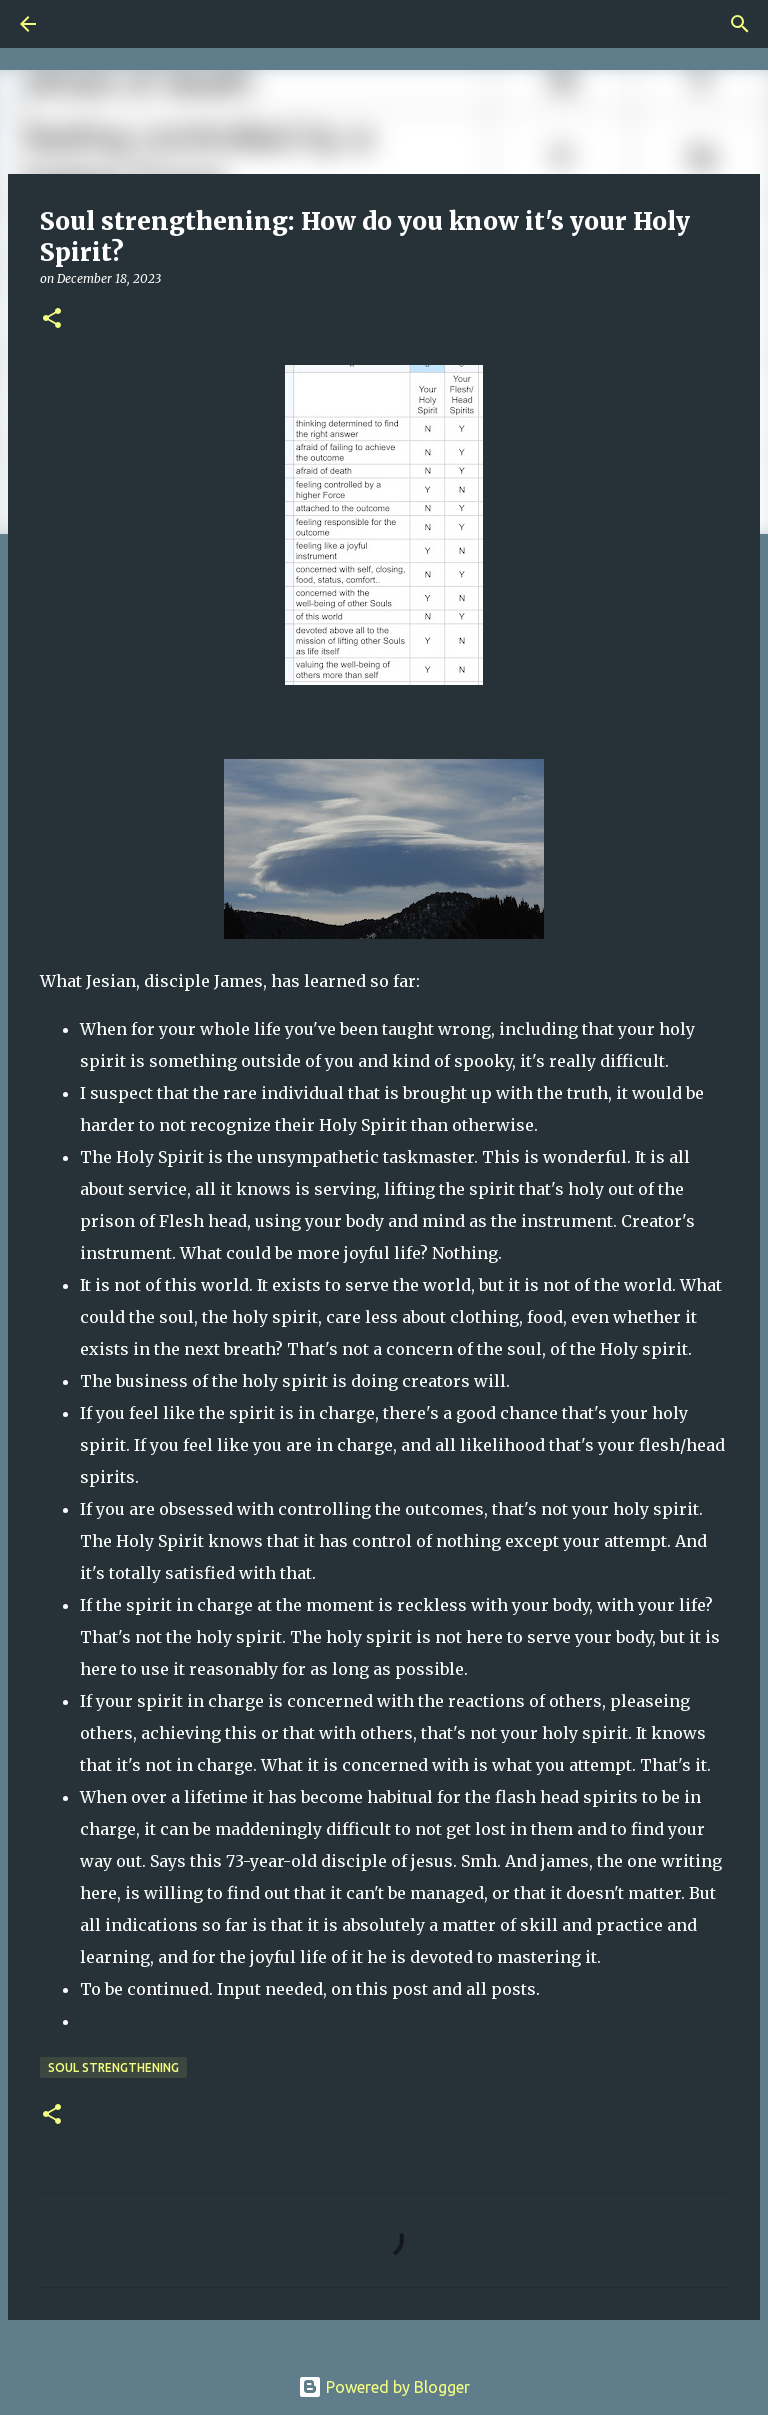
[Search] (84, 24)
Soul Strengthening (113, 2067)
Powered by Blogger (384, 2387)
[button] (52, 319)
